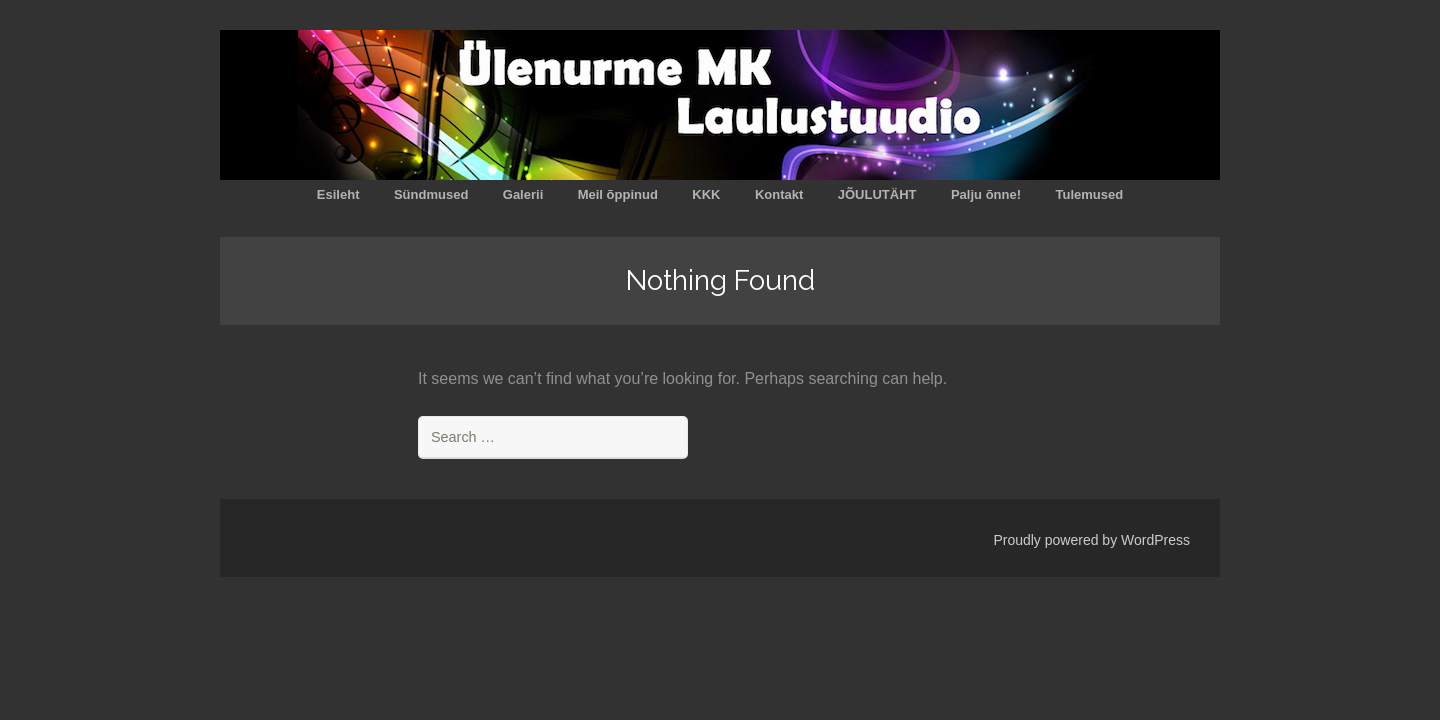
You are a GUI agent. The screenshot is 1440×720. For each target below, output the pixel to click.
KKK (706, 194)
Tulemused (1089, 194)
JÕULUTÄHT (877, 194)
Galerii (523, 194)
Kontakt (779, 194)
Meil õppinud (618, 194)
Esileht (338, 194)
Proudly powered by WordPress (1091, 540)
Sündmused (431, 194)
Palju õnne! (986, 194)
